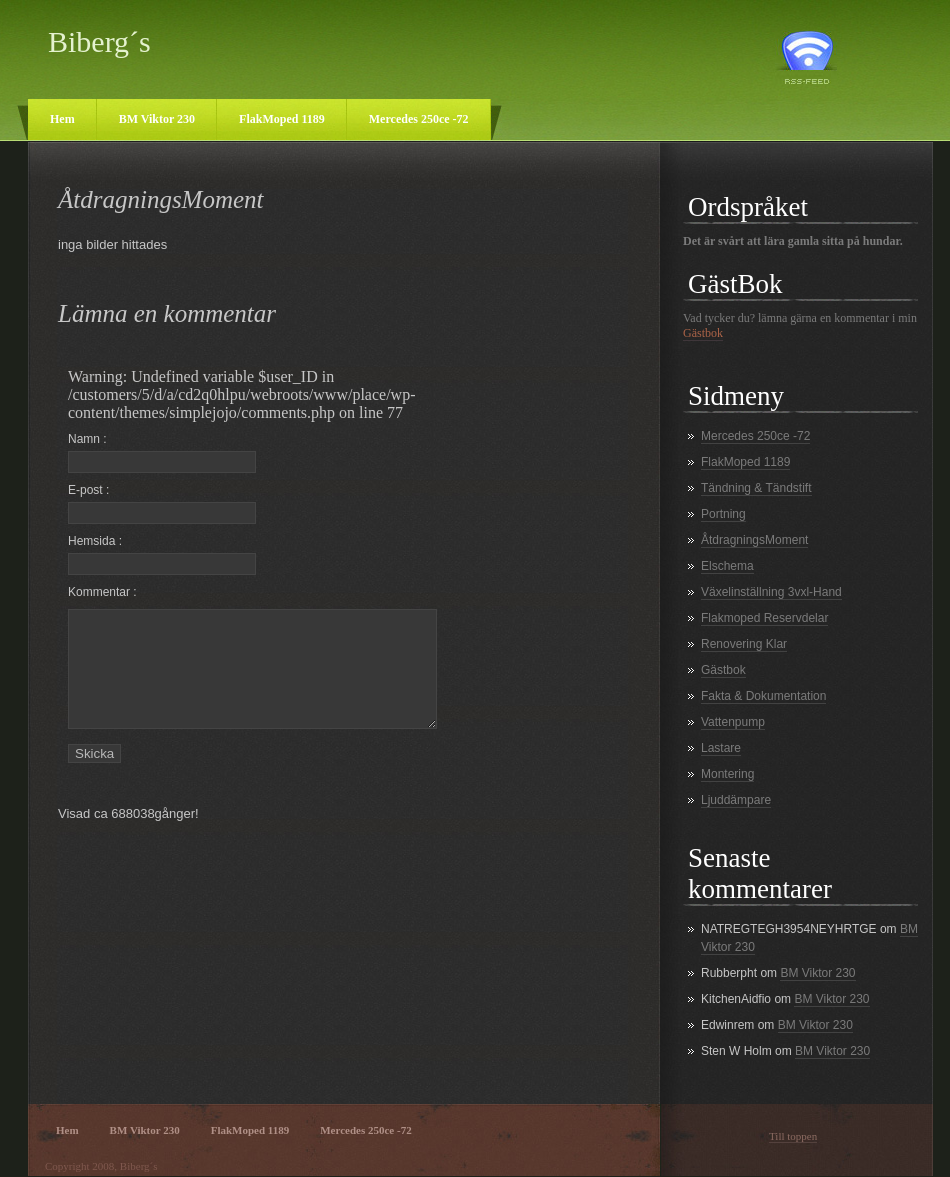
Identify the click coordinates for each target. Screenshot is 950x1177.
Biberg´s (99, 41)
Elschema (727, 566)
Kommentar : (102, 592)
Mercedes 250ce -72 (419, 119)
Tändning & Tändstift (756, 488)
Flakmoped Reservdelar (764, 618)
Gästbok (703, 333)
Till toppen (793, 1136)
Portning (723, 514)
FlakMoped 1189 (282, 119)
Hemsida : (162, 554)
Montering (727, 774)
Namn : (162, 452)
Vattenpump (733, 722)
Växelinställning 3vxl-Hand (771, 592)
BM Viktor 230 (157, 119)
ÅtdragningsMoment (754, 540)
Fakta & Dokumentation (763, 696)
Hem (62, 119)
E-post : (162, 503)
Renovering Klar (744, 644)
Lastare (721, 748)
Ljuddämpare (736, 800)
